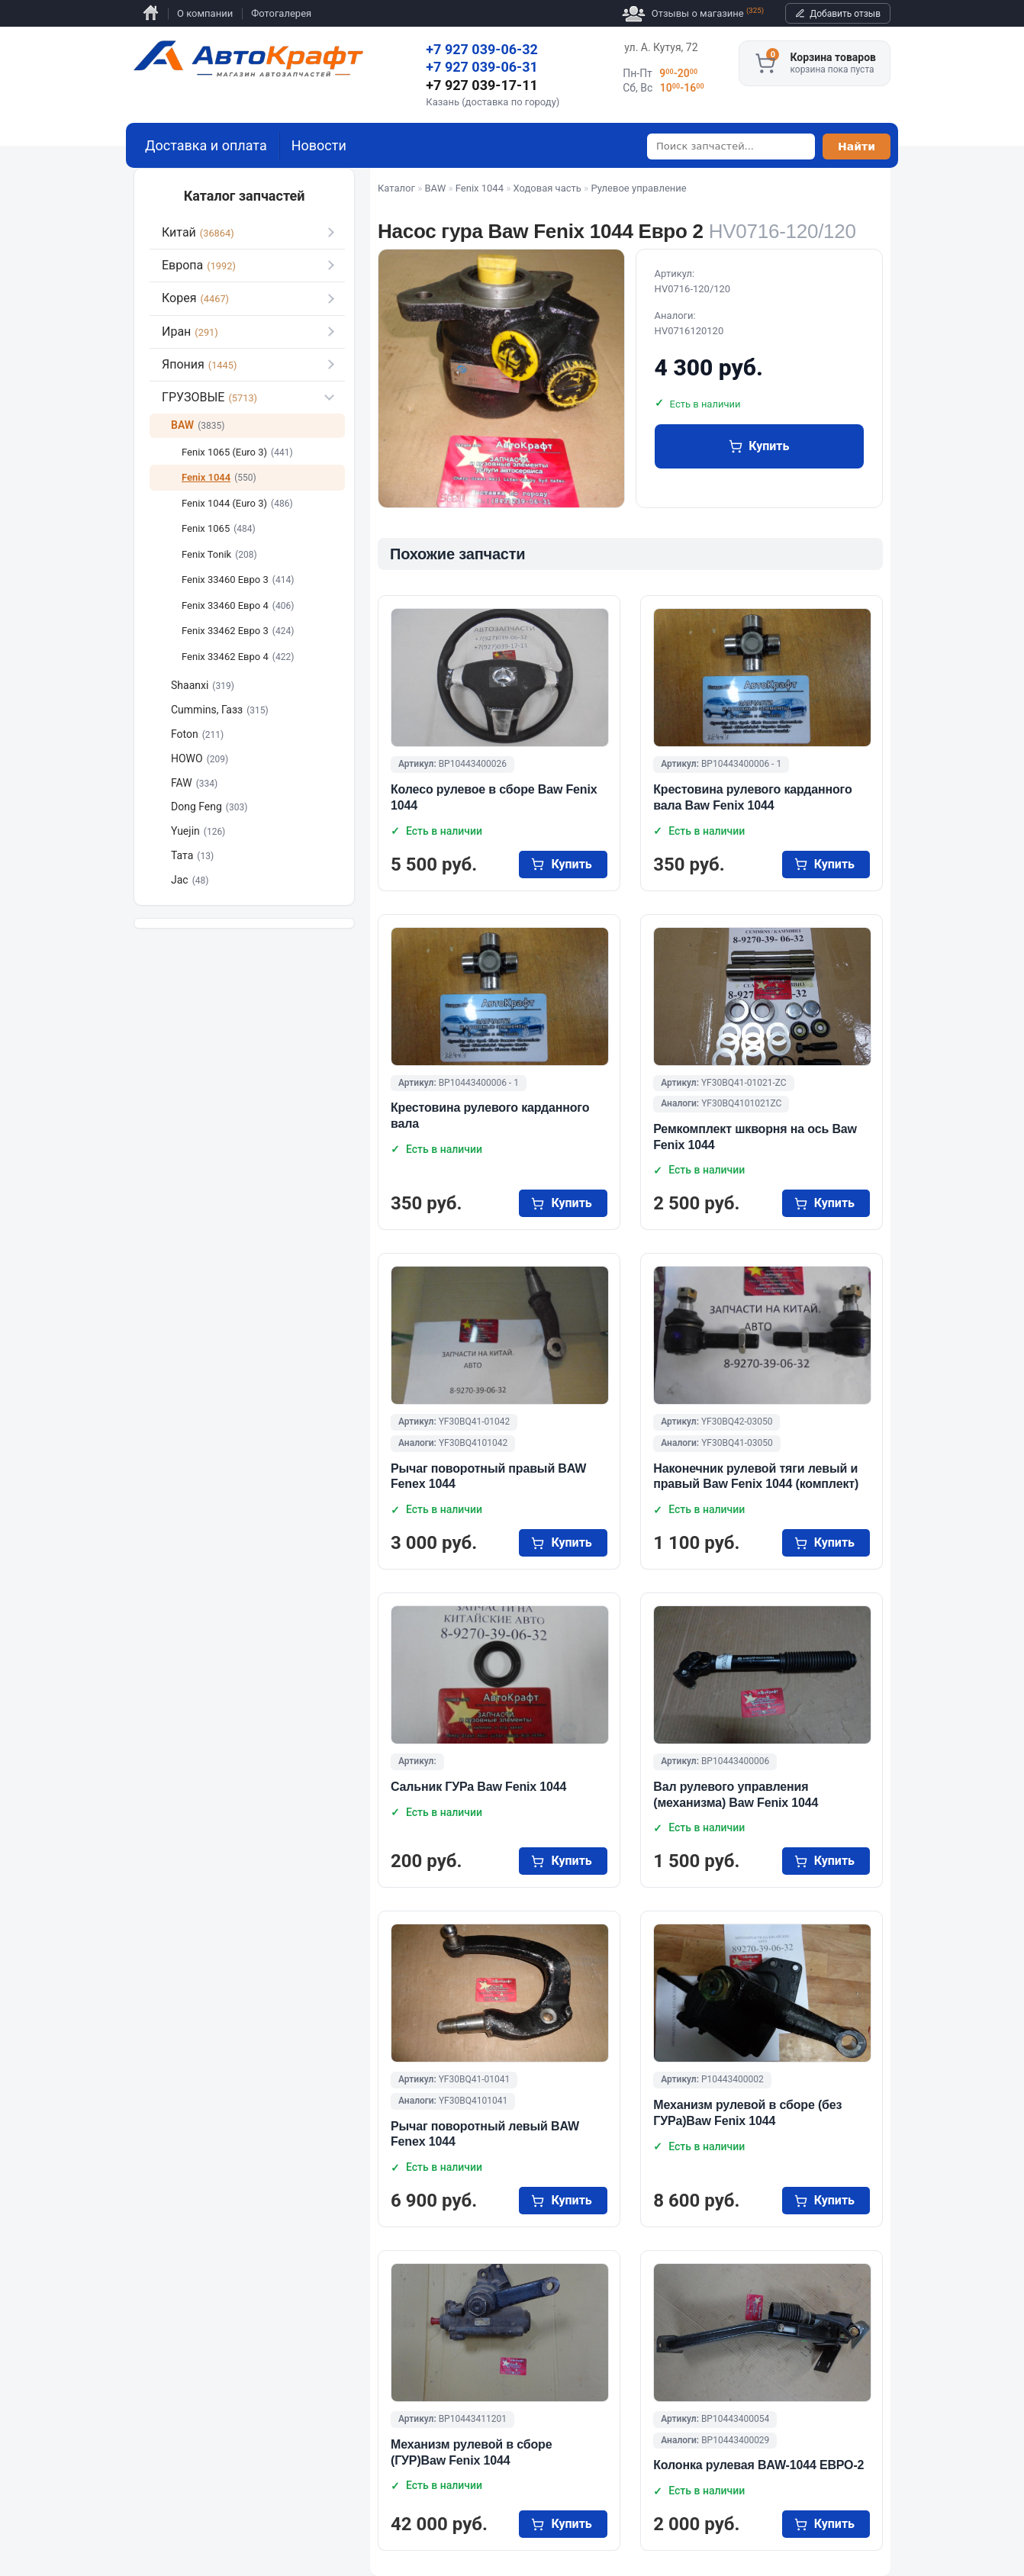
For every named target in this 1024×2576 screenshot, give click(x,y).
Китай (198, 232)
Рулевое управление (638, 188)
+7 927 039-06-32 (482, 49)
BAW (435, 188)
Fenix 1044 (480, 188)
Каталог (396, 188)
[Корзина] (765, 63)
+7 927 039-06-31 (482, 67)
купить (769, 446)
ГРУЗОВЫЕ (209, 397)
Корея (195, 298)
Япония (199, 364)
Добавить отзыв (845, 13)
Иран (190, 331)
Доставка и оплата (206, 145)
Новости (318, 145)
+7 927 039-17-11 (482, 85)
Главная (151, 13)
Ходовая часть (547, 188)
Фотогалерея (281, 13)
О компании (205, 13)
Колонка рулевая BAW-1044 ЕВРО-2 (758, 2464)
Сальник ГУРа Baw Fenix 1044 (478, 1786)
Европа (199, 265)
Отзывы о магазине (693, 14)
